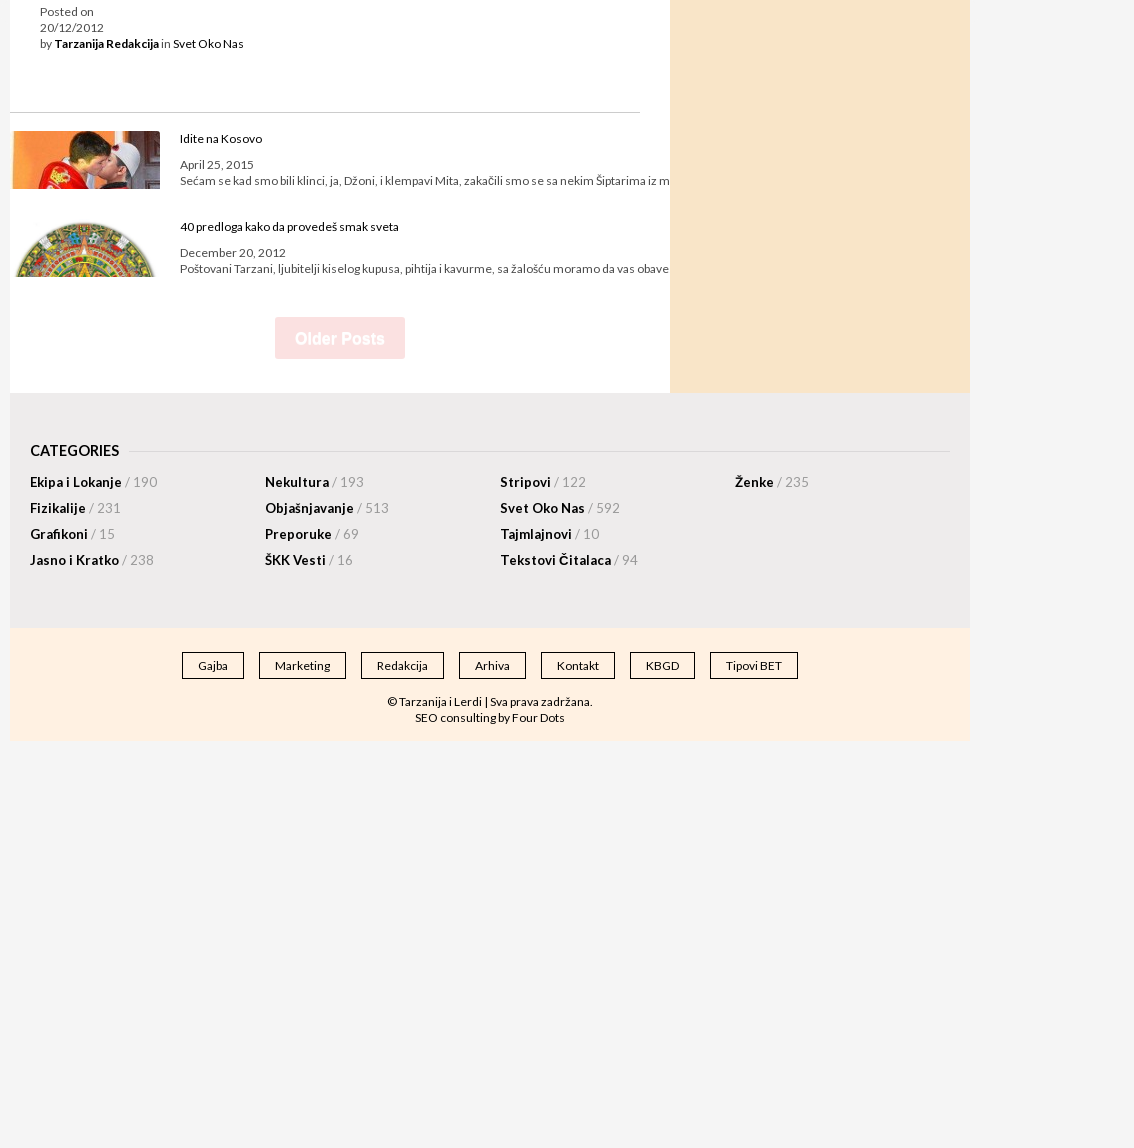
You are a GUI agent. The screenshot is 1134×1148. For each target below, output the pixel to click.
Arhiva (492, 665)
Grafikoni (72, 534)
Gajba (213, 665)
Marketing (302, 665)
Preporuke (312, 534)
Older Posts (340, 338)
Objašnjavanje (327, 508)
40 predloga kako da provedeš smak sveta (289, 226)
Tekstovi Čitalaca (569, 560)
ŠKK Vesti (309, 560)
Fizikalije (75, 508)
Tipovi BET (754, 665)
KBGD (662, 665)
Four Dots (538, 717)
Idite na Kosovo (221, 138)
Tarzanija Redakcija (106, 43)
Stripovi (543, 482)
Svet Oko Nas (208, 43)
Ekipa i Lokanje (93, 482)
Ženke (772, 482)
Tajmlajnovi (549, 534)
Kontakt (578, 665)
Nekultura (314, 482)
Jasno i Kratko (92, 560)
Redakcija (402, 665)
